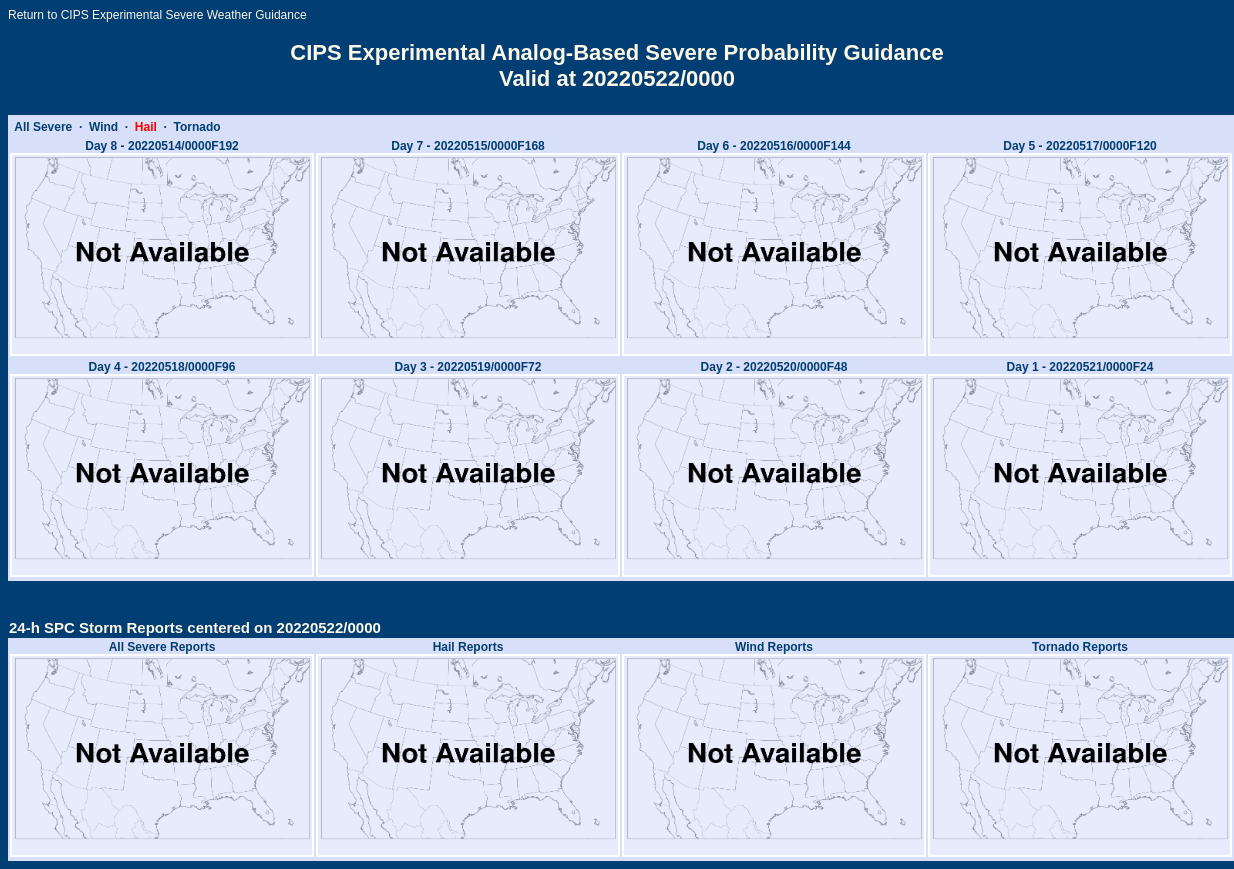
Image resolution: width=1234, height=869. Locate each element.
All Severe (43, 127)
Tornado (197, 127)
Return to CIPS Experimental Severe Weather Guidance (157, 15)
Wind (103, 127)
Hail (146, 127)
